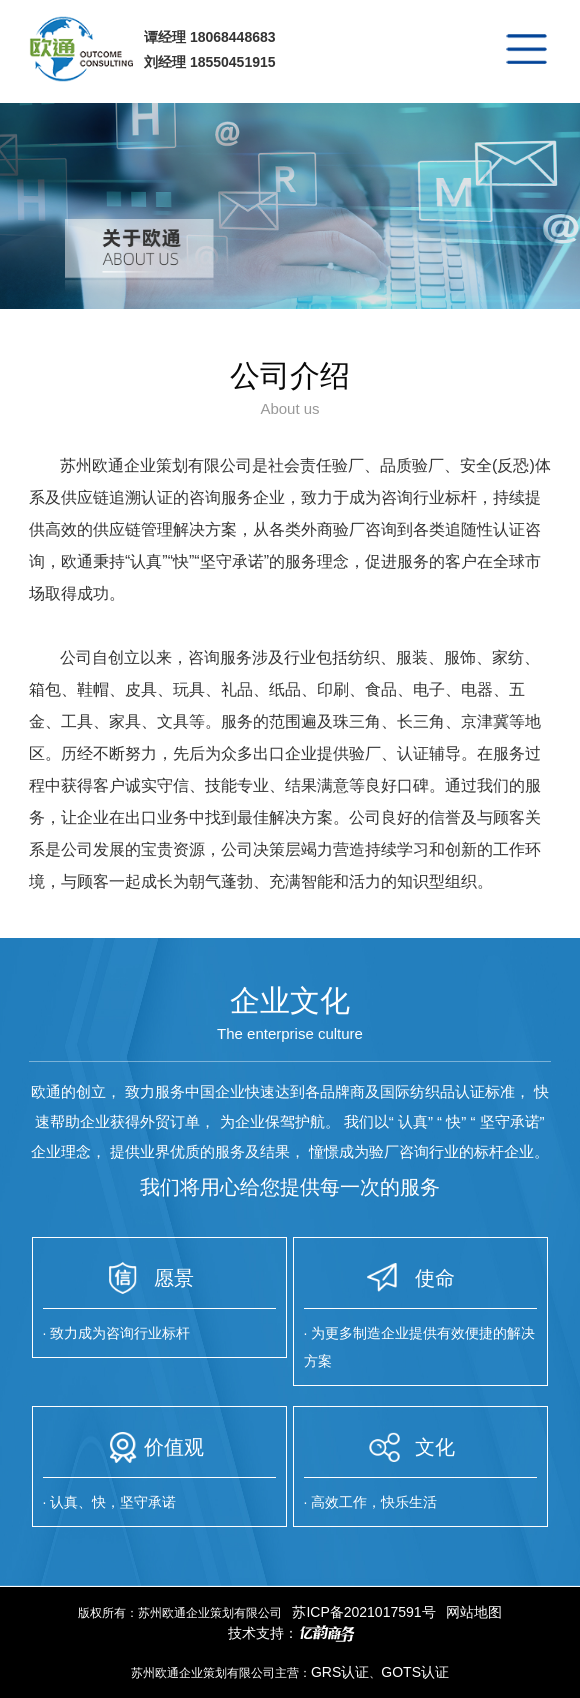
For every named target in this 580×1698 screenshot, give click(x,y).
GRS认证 (340, 1672)
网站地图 (474, 1612)
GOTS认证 (415, 1672)
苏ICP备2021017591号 (363, 1612)
